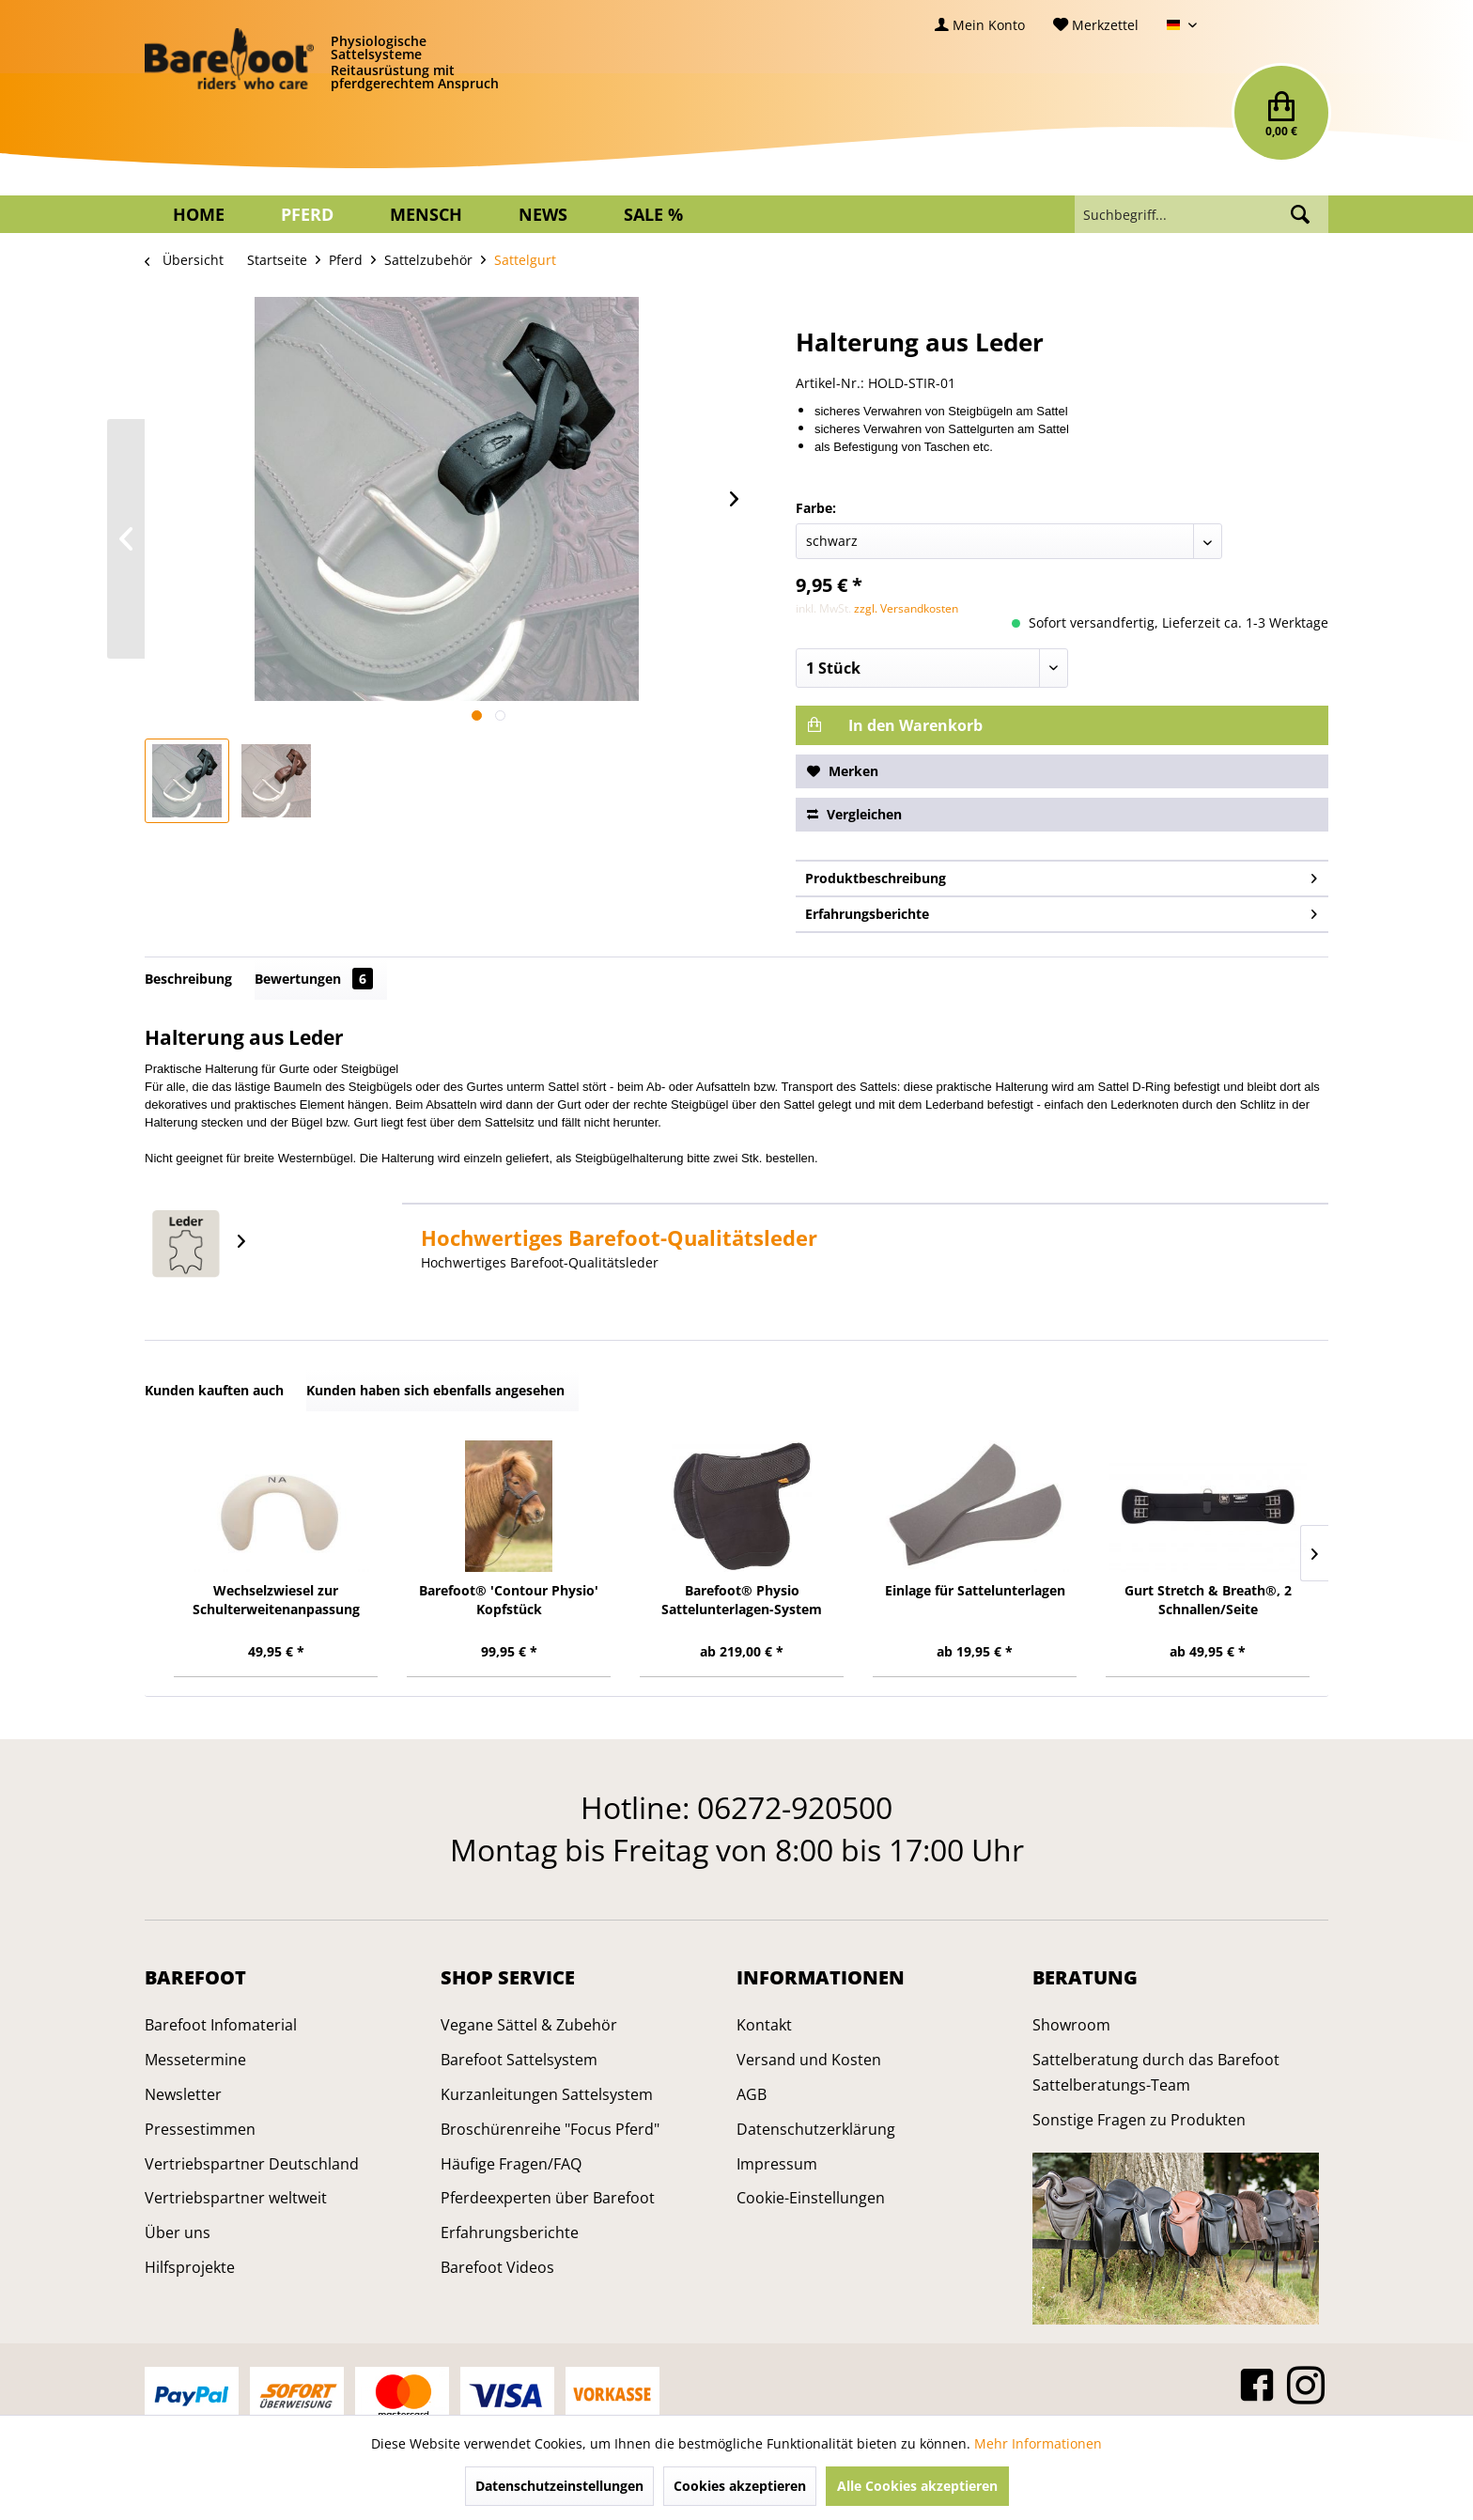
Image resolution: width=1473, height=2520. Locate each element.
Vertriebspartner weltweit (236, 2197)
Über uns (177, 2232)
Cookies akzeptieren (740, 2486)
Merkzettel (1096, 25)
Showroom (1071, 2024)
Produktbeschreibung (1061, 875)
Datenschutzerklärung (815, 2129)
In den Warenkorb (895, 725)
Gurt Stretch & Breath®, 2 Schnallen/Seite (1208, 1599)
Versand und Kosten (808, 2059)
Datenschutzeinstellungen (559, 2486)
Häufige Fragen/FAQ (511, 2164)
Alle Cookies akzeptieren (917, 2486)
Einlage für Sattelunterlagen (975, 1590)
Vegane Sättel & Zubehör (529, 2024)
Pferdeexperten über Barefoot (548, 2197)
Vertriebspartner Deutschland (252, 2164)
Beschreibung (188, 979)
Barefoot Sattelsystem (519, 2059)
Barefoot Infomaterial (221, 2024)
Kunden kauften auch (214, 1390)
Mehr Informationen (1038, 2443)
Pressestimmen (200, 2129)
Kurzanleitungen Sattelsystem (547, 2094)
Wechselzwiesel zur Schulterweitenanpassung (276, 1599)
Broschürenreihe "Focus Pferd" (550, 2129)
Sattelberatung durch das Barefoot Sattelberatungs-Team (1155, 2072)
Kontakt (764, 2024)
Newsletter (183, 2094)
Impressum (776, 2164)
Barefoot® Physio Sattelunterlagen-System (741, 1599)
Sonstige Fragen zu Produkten (1139, 2119)
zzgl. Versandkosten (906, 608)
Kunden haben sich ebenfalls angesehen (435, 1390)
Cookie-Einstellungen (810, 2197)
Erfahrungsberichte (1061, 911)
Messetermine (195, 2059)
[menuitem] (980, 25)
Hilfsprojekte (190, 2267)
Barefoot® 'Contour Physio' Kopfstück (508, 1599)
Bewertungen (314, 978)
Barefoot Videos (497, 2267)
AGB (751, 2094)
